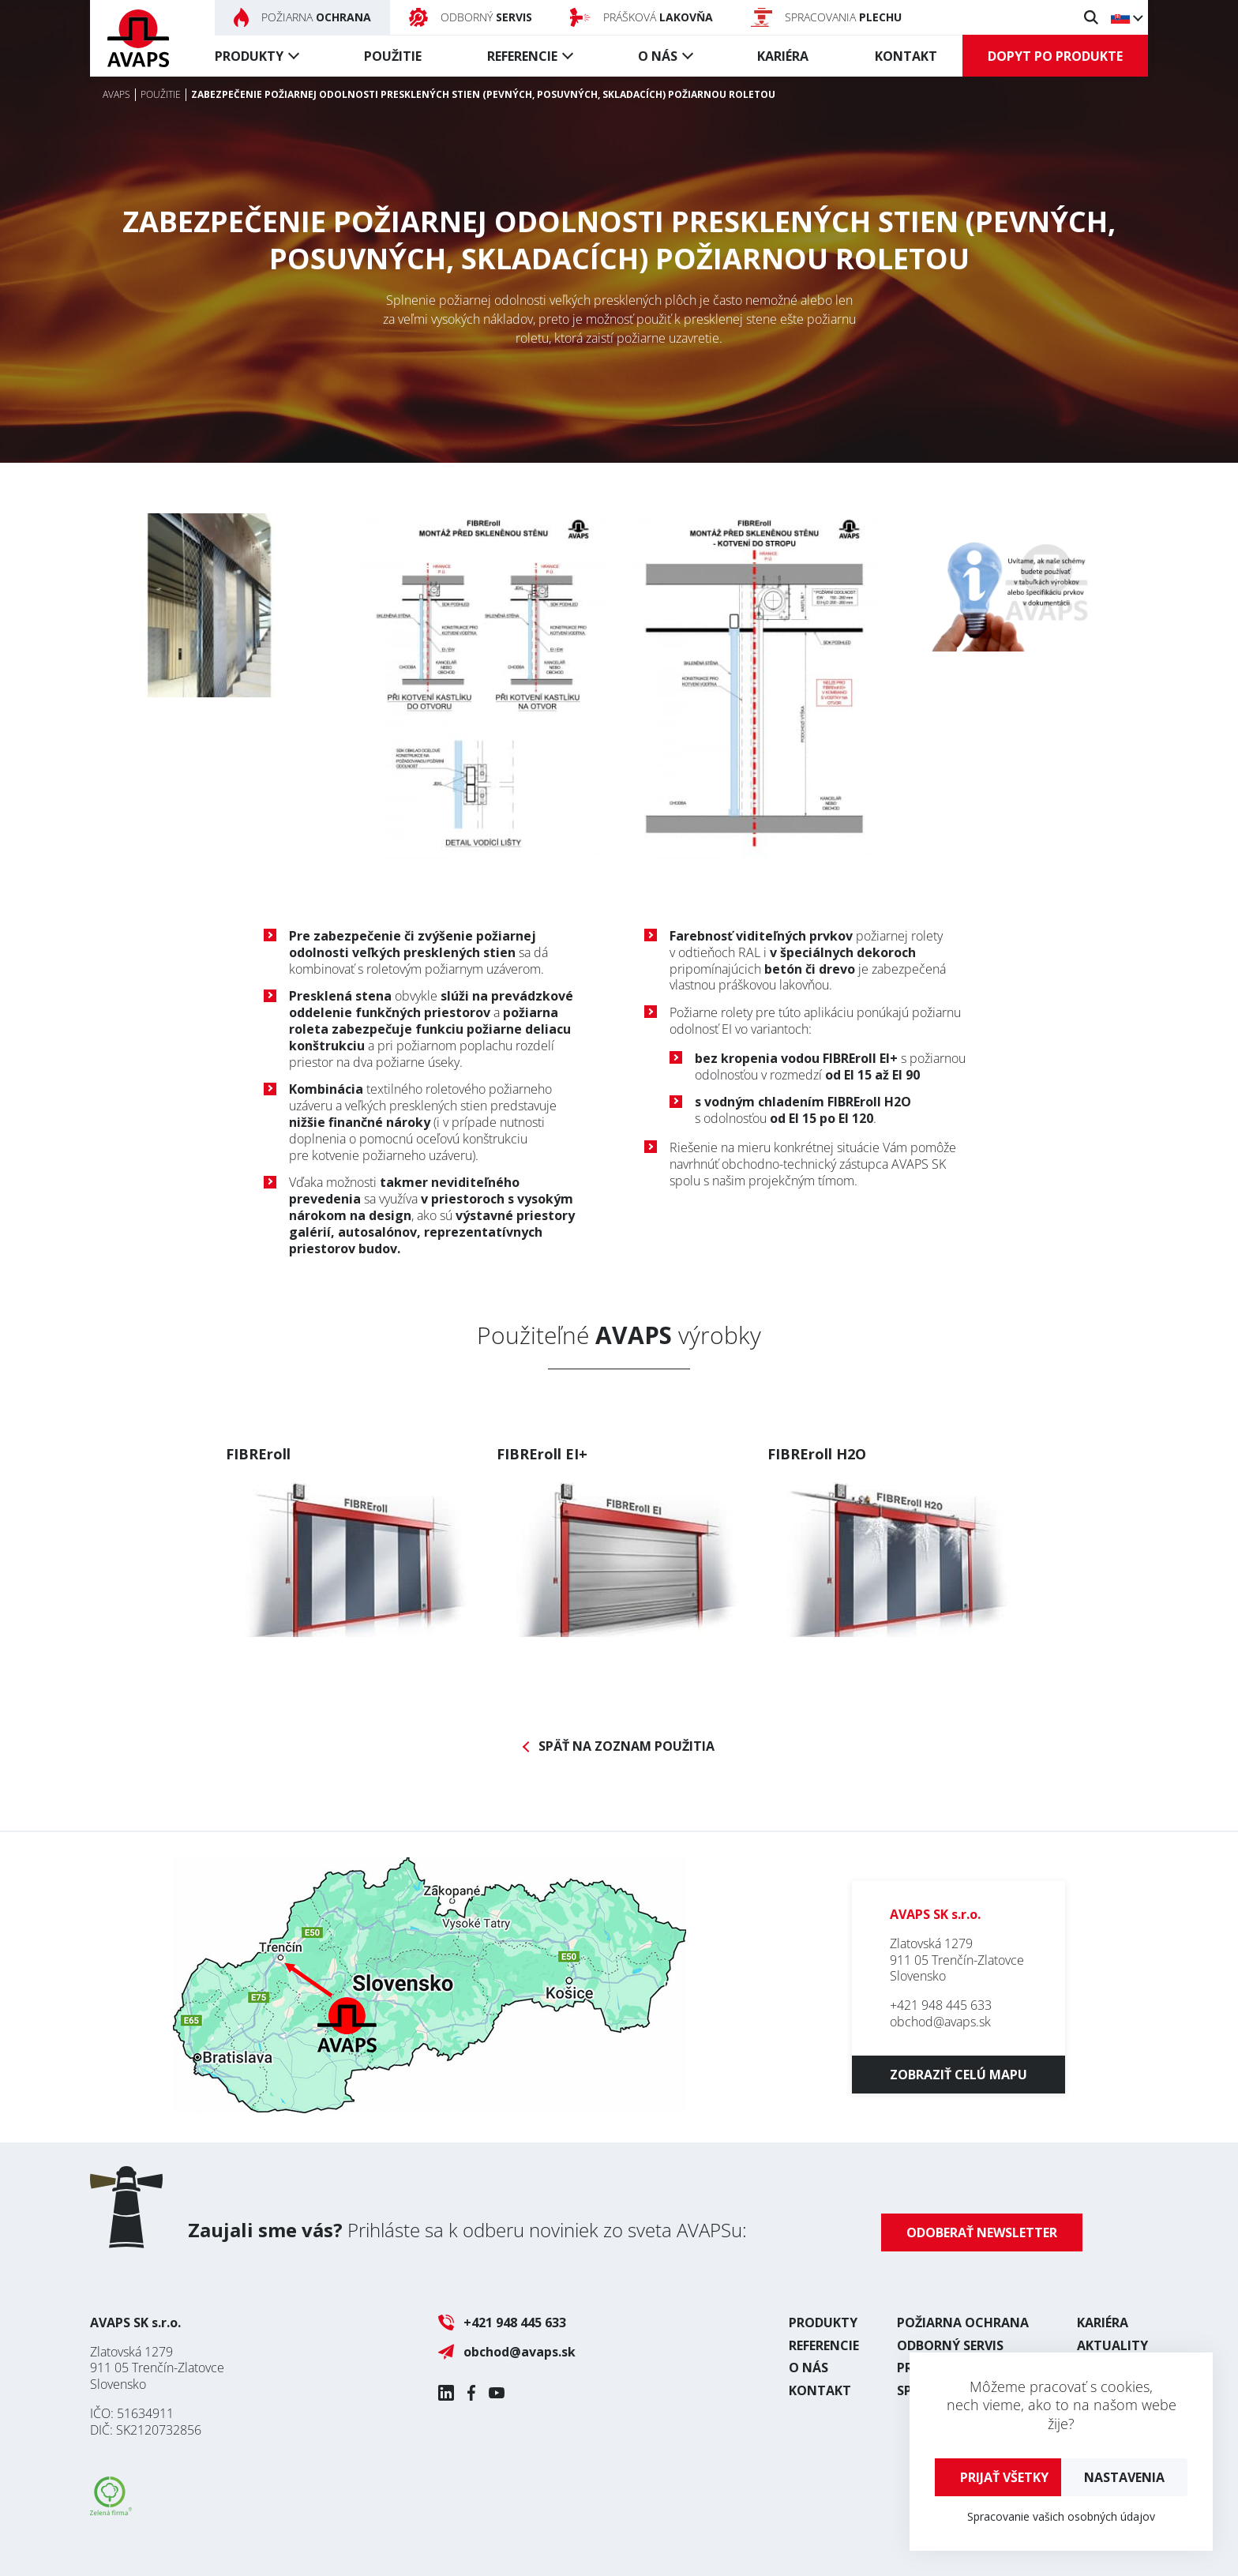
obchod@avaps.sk (940, 2021)
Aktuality (1112, 2345)
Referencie (522, 56)
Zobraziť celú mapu (958, 2074)
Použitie (393, 56)
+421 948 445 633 (941, 2005)
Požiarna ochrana (963, 2322)
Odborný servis (950, 2345)
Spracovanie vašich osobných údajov (1061, 2516)
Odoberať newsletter (981, 2232)
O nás (657, 56)
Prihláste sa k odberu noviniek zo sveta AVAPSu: (467, 2230)
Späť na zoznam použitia (626, 1746)
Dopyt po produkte (1055, 56)
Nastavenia (1124, 2477)
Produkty (249, 56)
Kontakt (906, 56)
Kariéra (782, 56)
